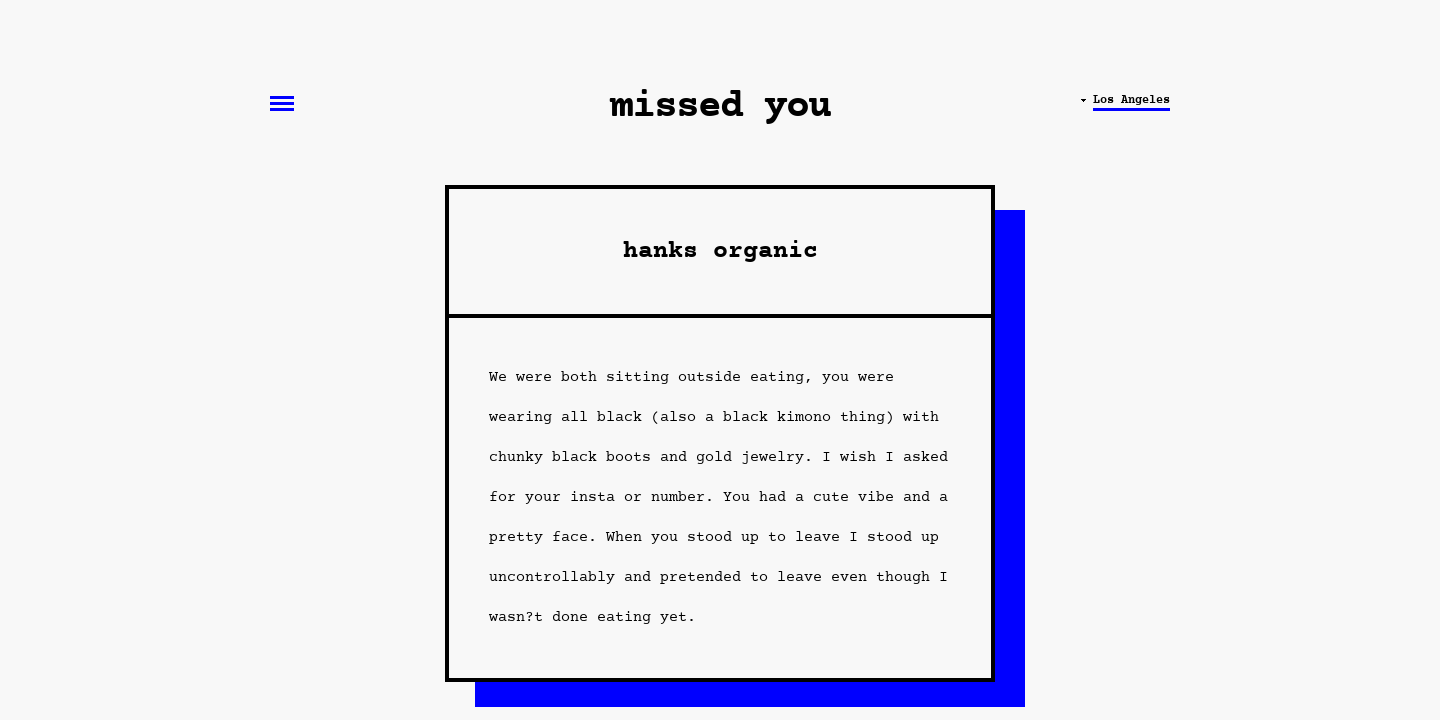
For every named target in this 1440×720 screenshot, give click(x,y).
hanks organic (720, 251)
